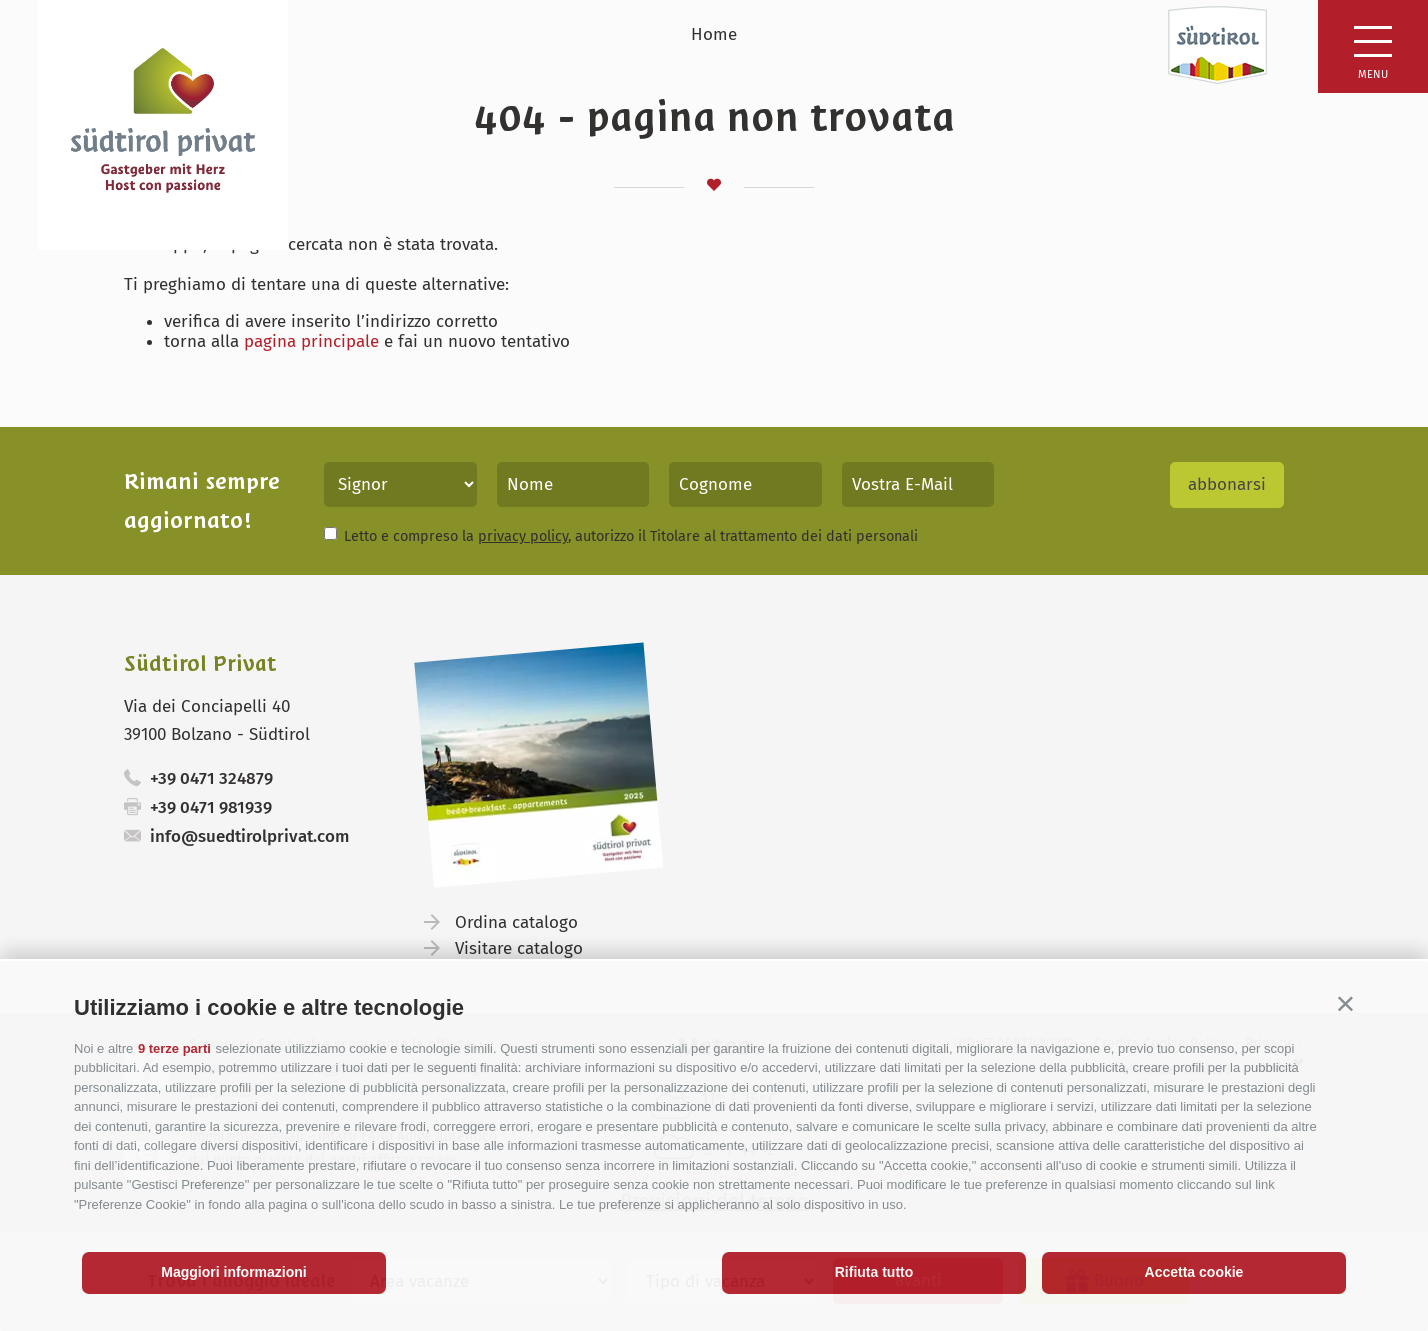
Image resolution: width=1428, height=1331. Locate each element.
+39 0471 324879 (211, 778)
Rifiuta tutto (874, 1272)
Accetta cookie (1194, 1272)
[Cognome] (745, 484)
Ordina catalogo (516, 922)
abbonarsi (1227, 484)
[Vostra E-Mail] (918, 484)
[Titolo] (400, 484)
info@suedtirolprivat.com (249, 836)
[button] (1345, 1003)
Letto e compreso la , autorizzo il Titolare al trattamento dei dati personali (631, 536)
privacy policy (523, 536)
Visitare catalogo (519, 948)
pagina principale (311, 341)
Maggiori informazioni (233, 1272)
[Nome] (573, 484)
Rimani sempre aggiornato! (202, 501)
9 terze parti (174, 1048)
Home (714, 34)
